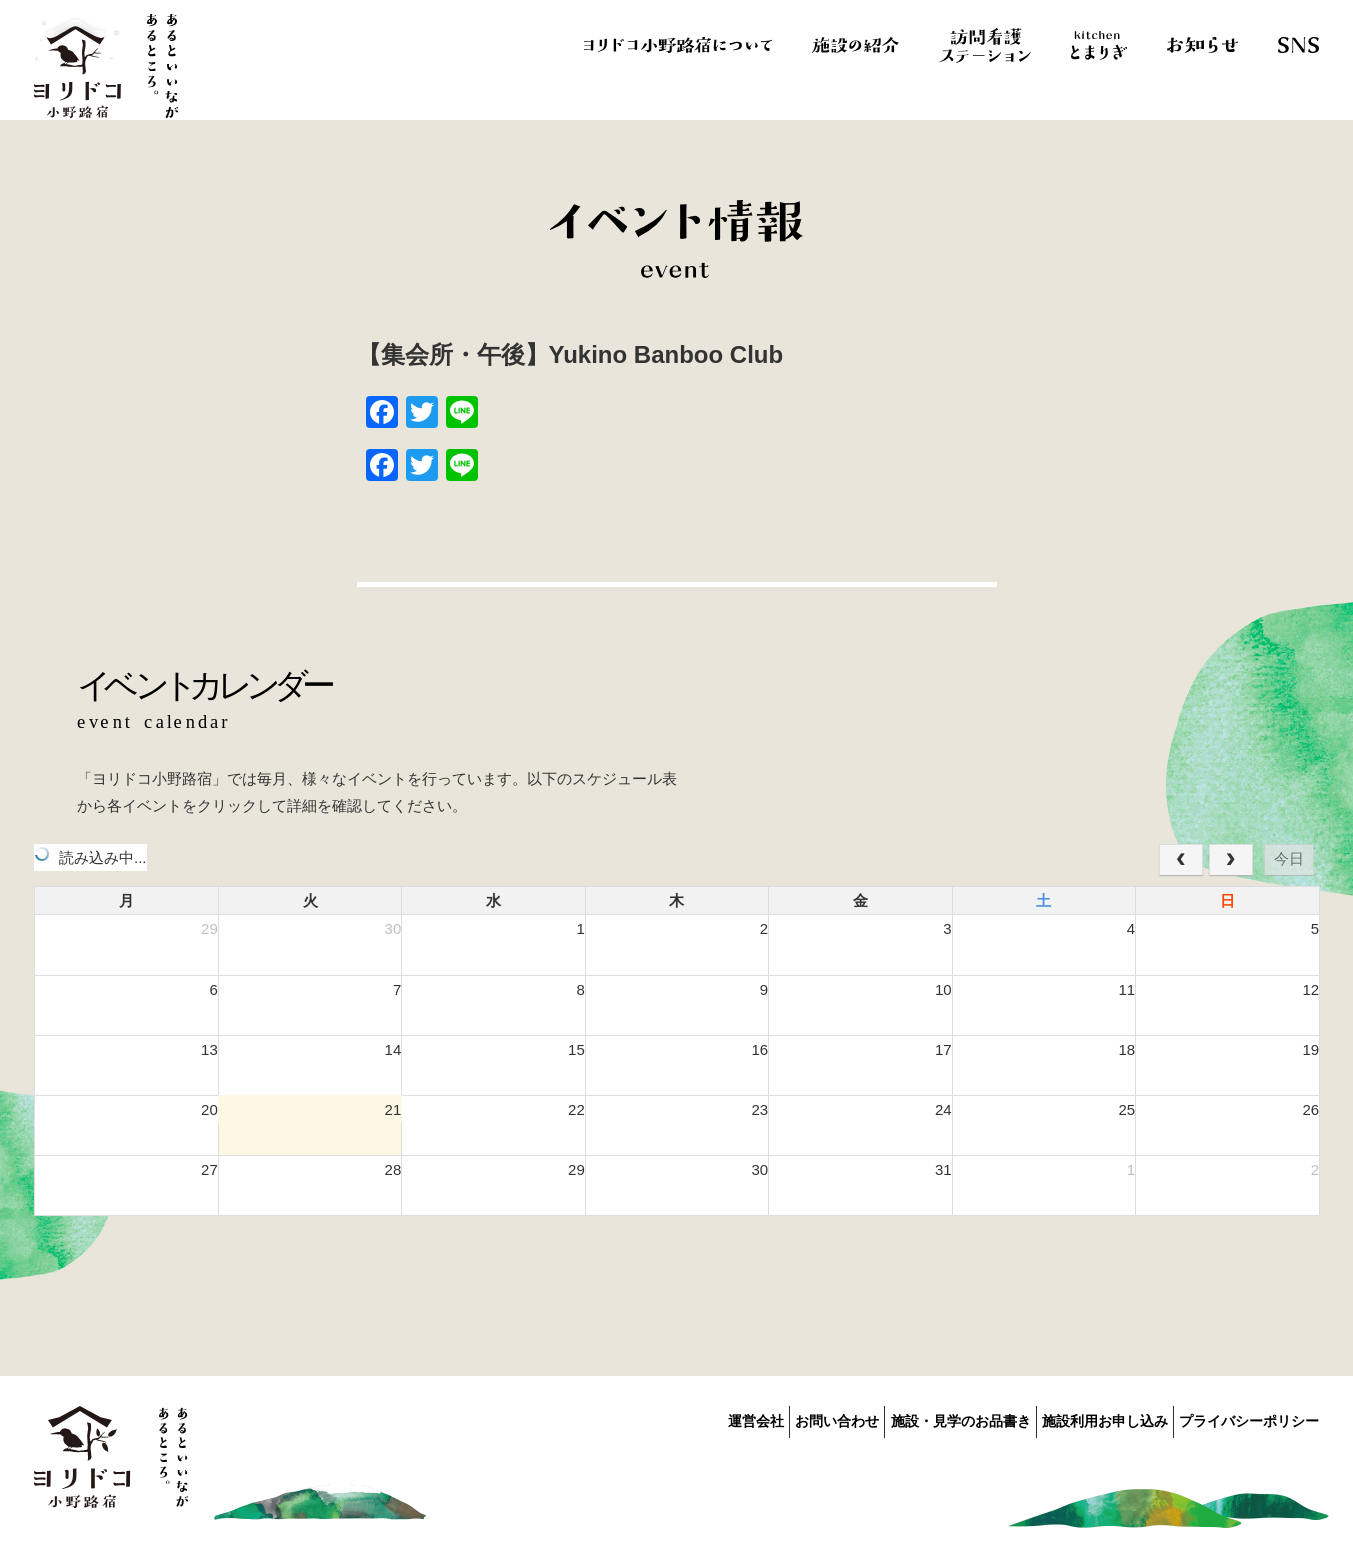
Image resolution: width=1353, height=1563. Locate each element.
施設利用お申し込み (1085, 1418)
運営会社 (677, 1418)
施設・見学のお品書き (921, 1418)
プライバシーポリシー (1249, 1418)
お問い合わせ (778, 1418)
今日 (1289, 858)
